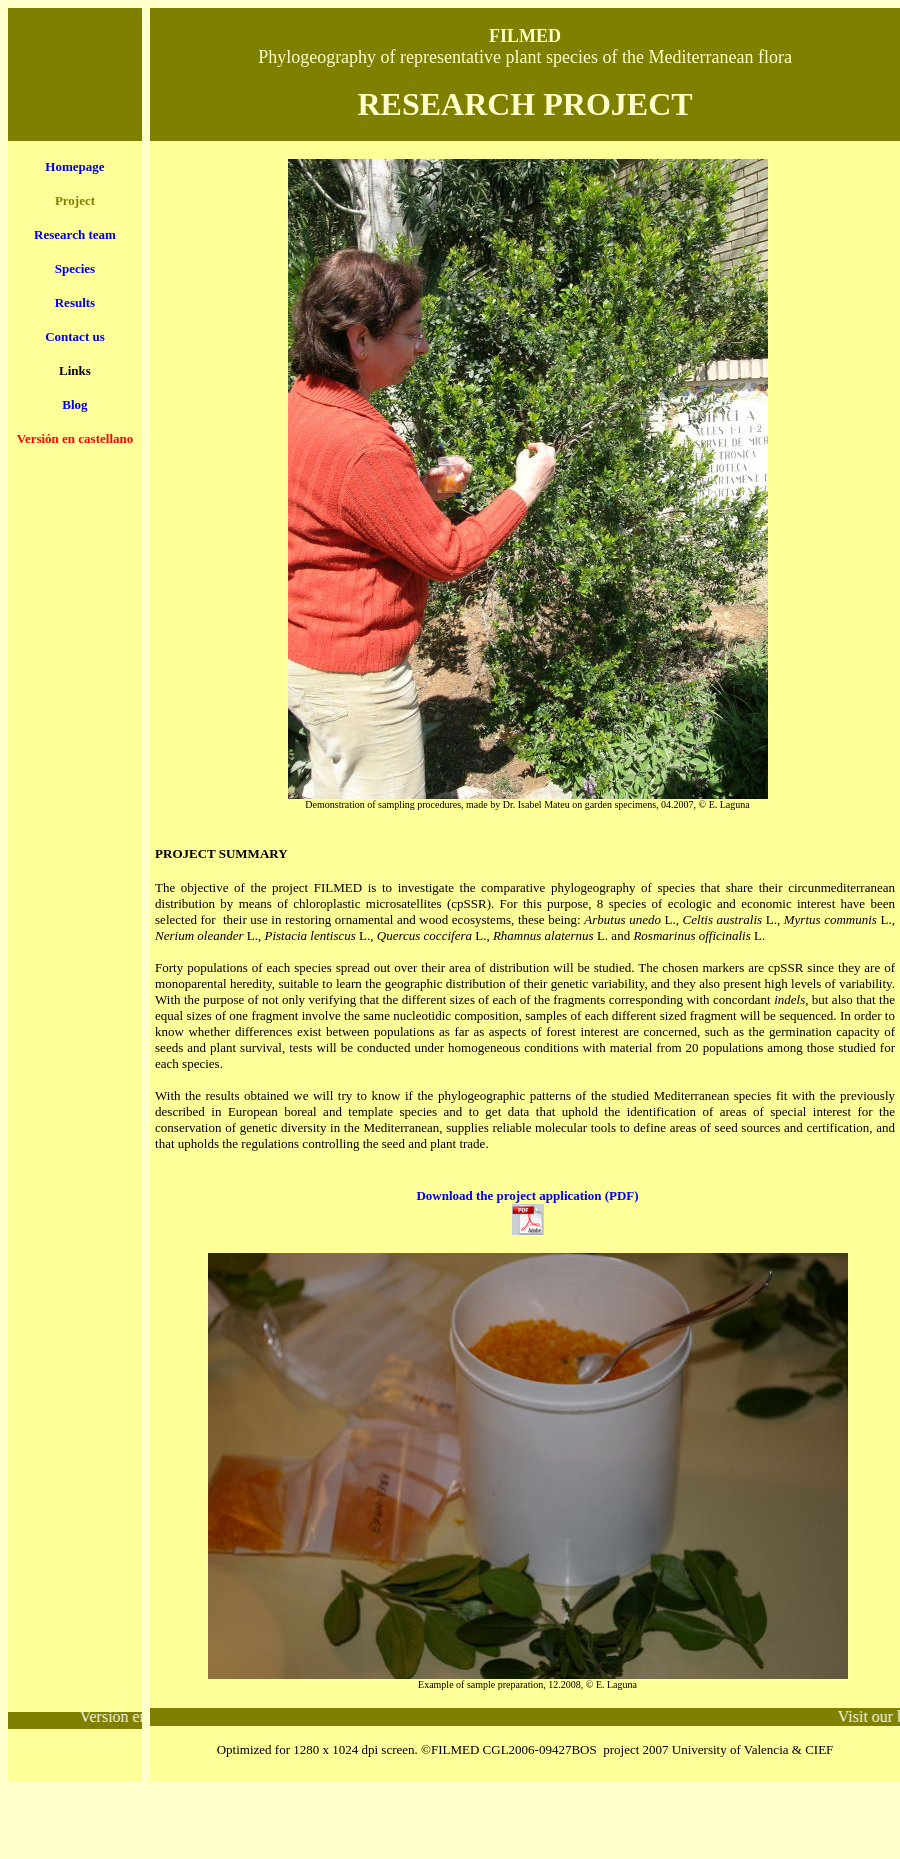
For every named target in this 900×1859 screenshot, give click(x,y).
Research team (75, 234)
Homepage (74, 166)
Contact (75, 336)
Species (75, 268)
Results (75, 302)
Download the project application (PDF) (527, 1195)
